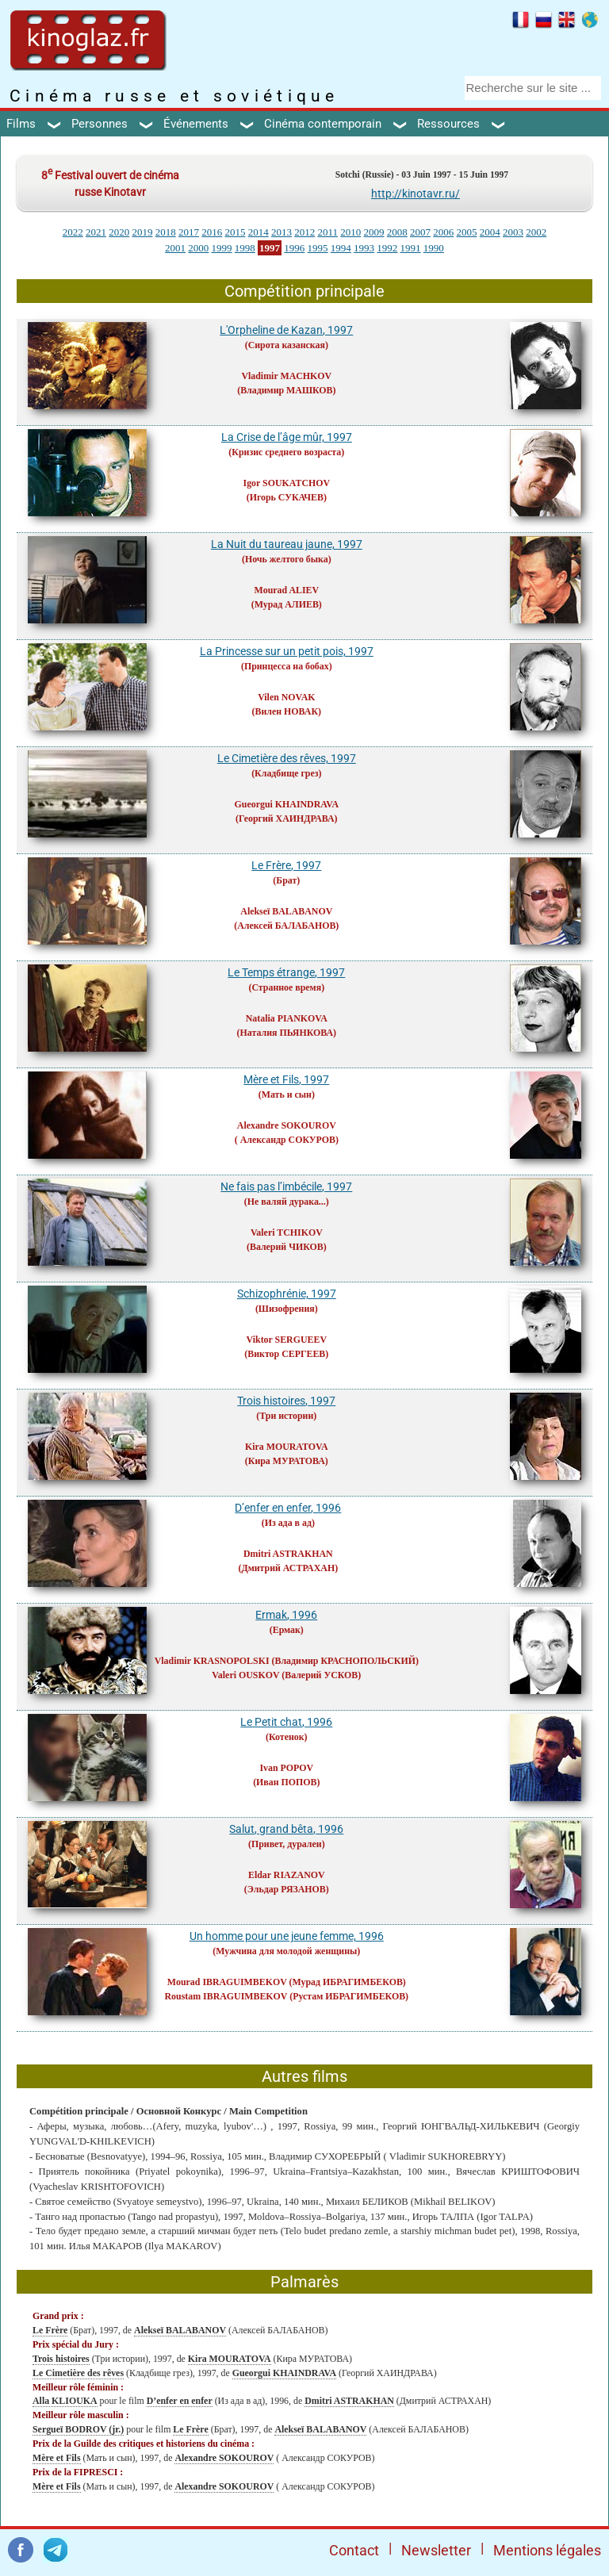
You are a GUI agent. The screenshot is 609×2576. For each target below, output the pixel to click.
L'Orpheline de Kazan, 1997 (286, 330)
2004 (490, 232)
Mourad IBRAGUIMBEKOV (227, 1982)
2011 (327, 232)
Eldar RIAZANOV (286, 1874)
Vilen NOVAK (286, 697)
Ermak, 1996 (286, 1614)
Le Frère (50, 2330)
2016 (211, 232)
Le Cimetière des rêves (78, 2373)
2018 (165, 232)
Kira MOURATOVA (286, 1446)
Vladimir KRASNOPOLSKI (212, 1660)
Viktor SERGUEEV (287, 1339)
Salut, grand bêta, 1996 (286, 1829)
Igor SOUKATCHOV (287, 483)
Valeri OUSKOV (245, 1675)
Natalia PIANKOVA (286, 1018)
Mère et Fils (57, 2457)
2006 (443, 232)
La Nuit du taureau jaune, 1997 (286, 544)
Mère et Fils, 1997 (286, 1079)
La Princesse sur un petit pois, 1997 (286, 651)
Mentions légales (547, 2550)
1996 (294, 248)
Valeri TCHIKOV (287, 1232)
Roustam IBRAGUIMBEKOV (226, 1996)
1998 (245, 248)
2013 (281, 232)
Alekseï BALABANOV (286, 911)
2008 (397, 232)
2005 (467, 232)
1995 (318, 248)
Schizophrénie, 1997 (286, 1293)
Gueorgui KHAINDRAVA (287, 804)
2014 (258, 232)
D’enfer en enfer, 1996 (288, 1507)
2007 (420, 232)
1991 (410, 248)
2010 (350, 232)
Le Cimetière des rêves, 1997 (286, 758)
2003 (513, 232)
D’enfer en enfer (180, 2400)
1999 (222, 248)
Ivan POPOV (286, 1767)
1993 (364, 248)
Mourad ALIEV (286, 590)
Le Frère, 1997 (286, 865)
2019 (142, 232)
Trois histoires (61, 2358)
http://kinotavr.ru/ (415, 193)
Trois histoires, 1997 (286, 1400)
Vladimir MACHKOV (286, 375)
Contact (354, 2550)
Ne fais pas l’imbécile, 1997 (286, 1186)
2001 (175, 248)
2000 (198, 248)
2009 (374, 232)
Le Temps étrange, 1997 (286, 972)
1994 (341, 248)
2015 (234, 232)
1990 (433, 248)
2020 (119, 232)
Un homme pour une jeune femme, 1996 (287, 1936)
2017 (188, 232)
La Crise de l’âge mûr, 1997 (286, 437)
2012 (304, 232)
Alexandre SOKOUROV (286, 1125)
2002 (536, 232)
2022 (73, 232)
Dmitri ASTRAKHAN (288, 1553)
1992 (387, 248)
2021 (96, 232)
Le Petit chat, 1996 (286, 1721)
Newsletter (436, 2550)
